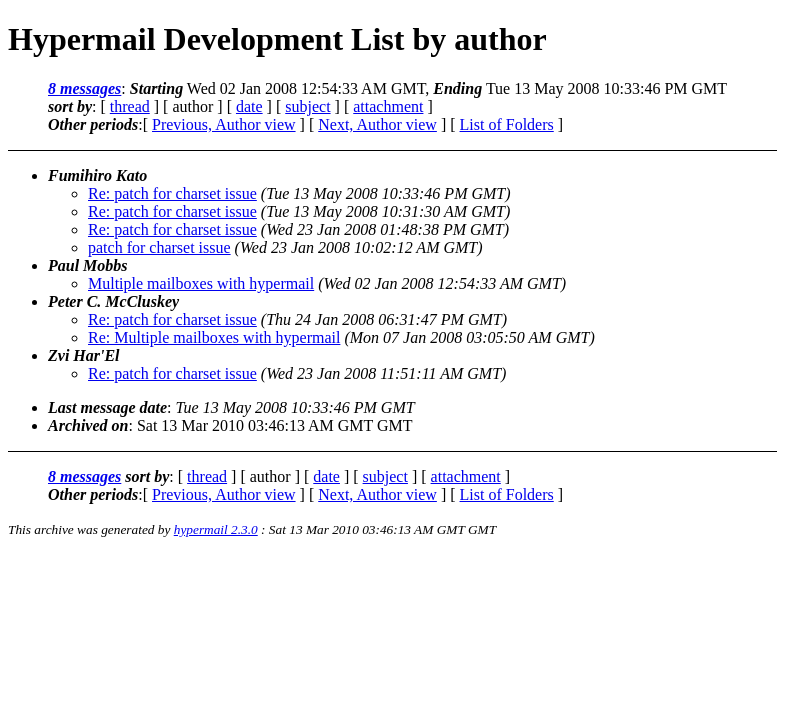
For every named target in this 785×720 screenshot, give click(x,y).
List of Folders (507, 124)
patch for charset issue (159, 247)
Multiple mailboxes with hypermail (201, 283)
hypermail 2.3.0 (216, 529)
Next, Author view (377, 124)
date (249, 106)
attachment (388, 106)
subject (307, 106)
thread (130, 106)
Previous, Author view (224, 124)
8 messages (84, 88)
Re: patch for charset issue (172, 193)
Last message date (107, 407)
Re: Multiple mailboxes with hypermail (214, 337)
